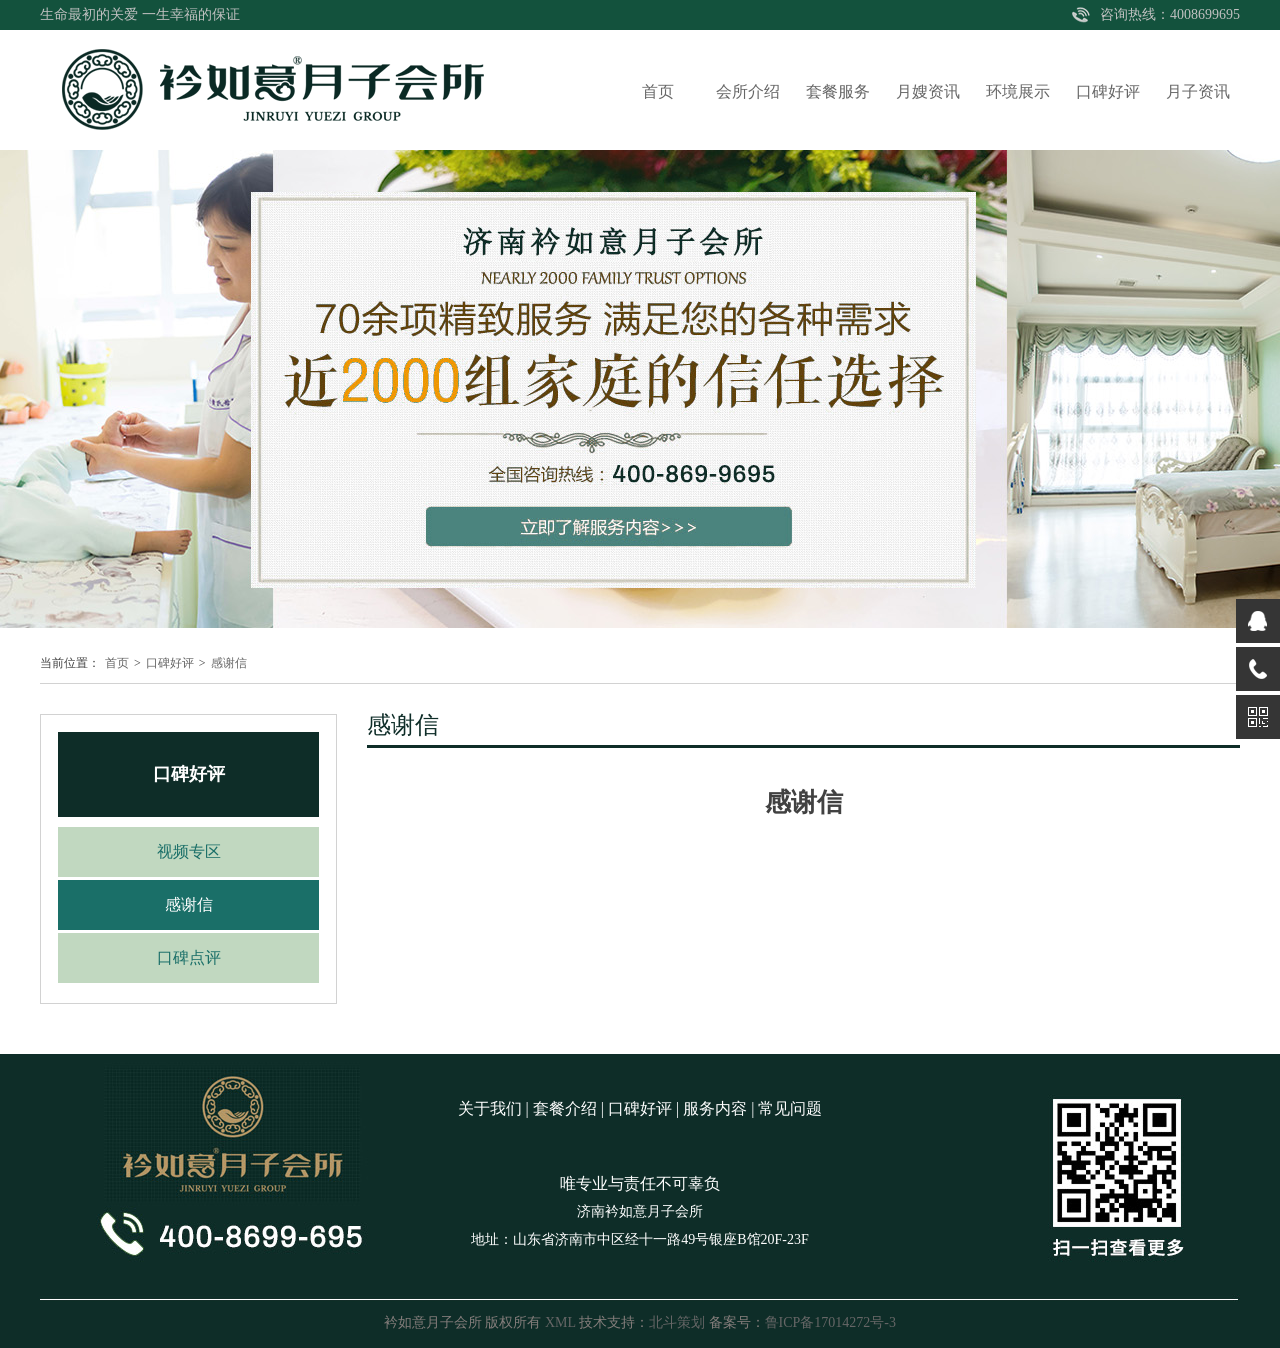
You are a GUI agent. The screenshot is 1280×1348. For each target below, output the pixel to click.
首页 (658, 91)
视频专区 (189, 851)
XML (560, 1322)
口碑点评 (189, 957)
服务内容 (715, 1108)
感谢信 (229, 663)
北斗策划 (677, 1322)
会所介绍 (748, 91)
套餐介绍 (565, 1108)
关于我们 (490, 1108)
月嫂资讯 (928, 91)
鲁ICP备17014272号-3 (830, 1322)
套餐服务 (838, 91)
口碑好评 (1108, 91)
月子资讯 (1198, 91)
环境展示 (1018, 91)
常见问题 (790, 1108)
